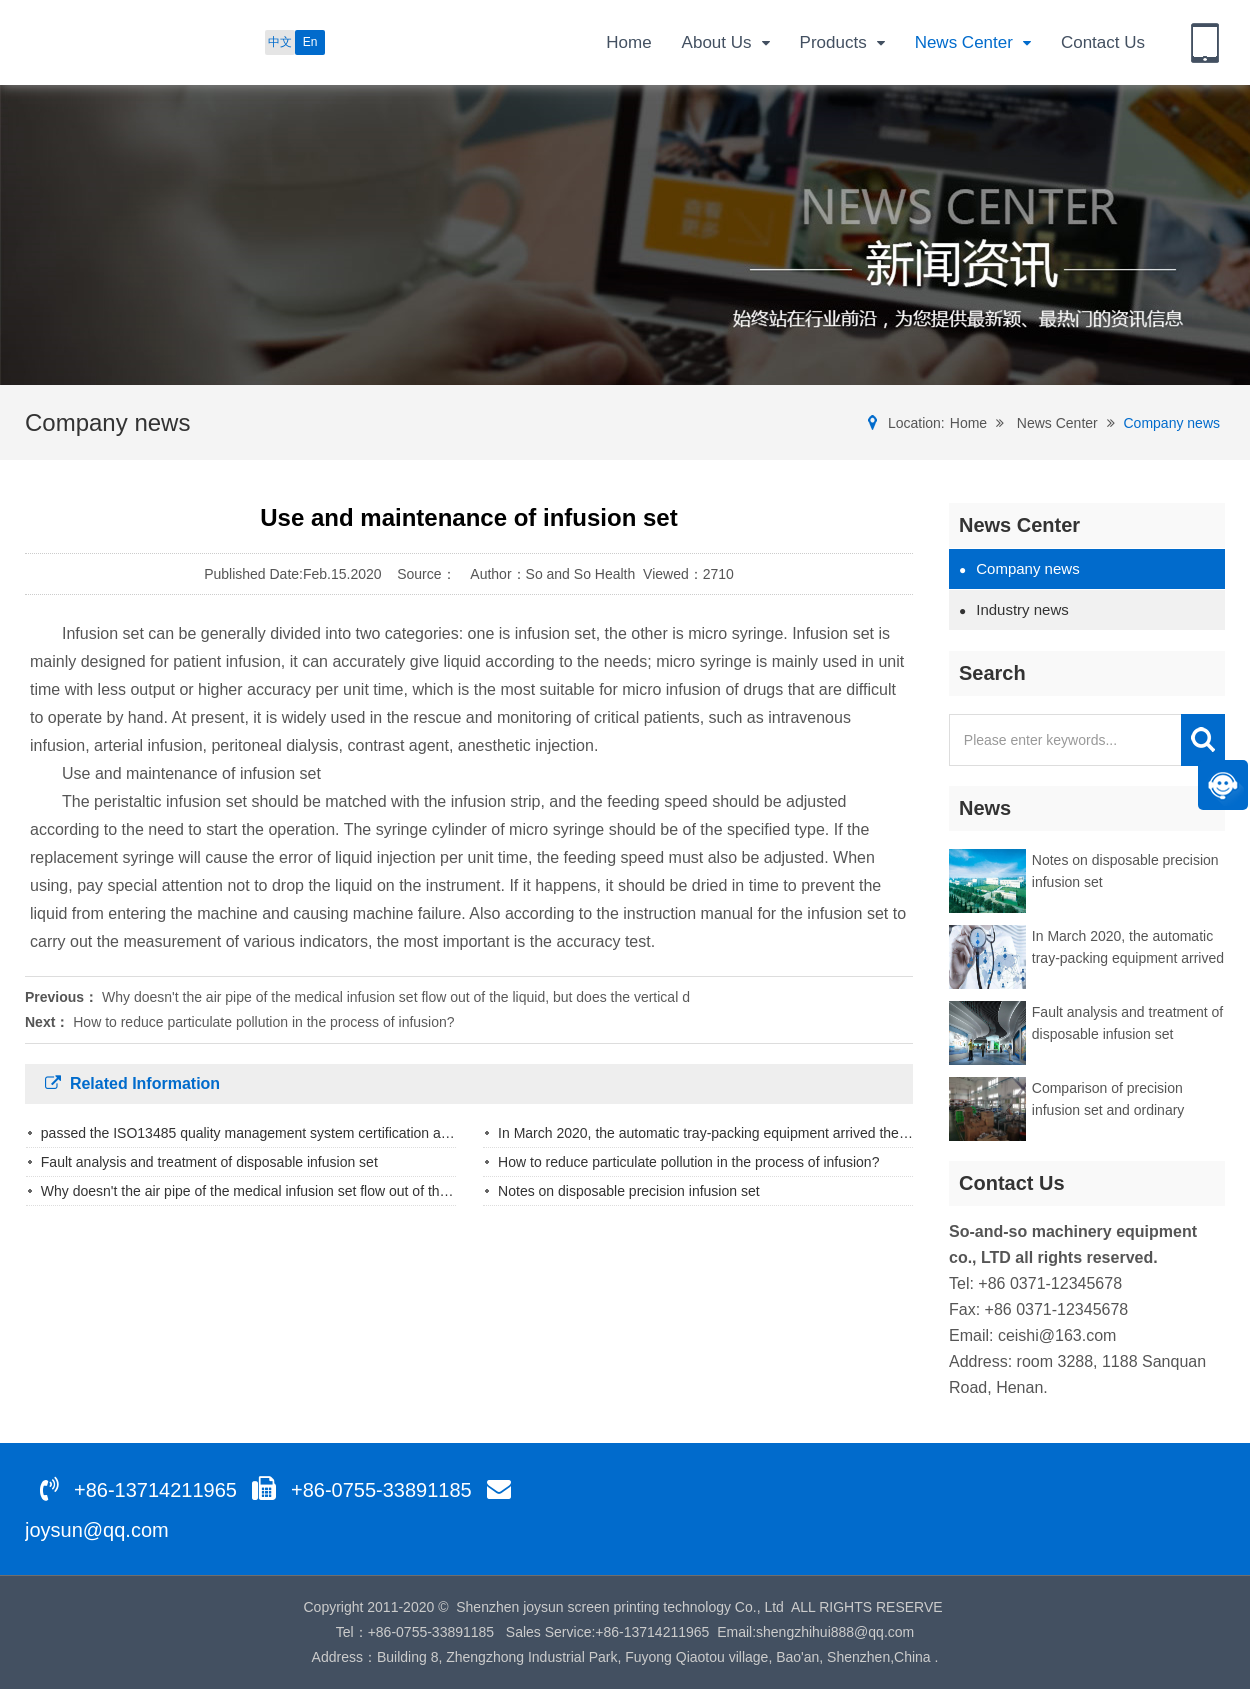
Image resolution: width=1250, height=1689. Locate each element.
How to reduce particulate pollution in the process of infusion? (263, 1022)
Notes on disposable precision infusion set (629, 1191)
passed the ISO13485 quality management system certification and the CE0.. (280, 1133)
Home (628, 42)
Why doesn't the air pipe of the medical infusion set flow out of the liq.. (257, 1191)
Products (842, 43)
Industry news (1014, 609)
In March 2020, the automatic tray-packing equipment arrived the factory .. (727, 1133)
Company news (1172, 423)
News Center (973, 43)
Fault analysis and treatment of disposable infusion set (209, 1162)
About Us (726, 43)
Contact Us (1103, 42)
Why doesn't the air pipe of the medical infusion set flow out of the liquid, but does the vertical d (396, 997)
